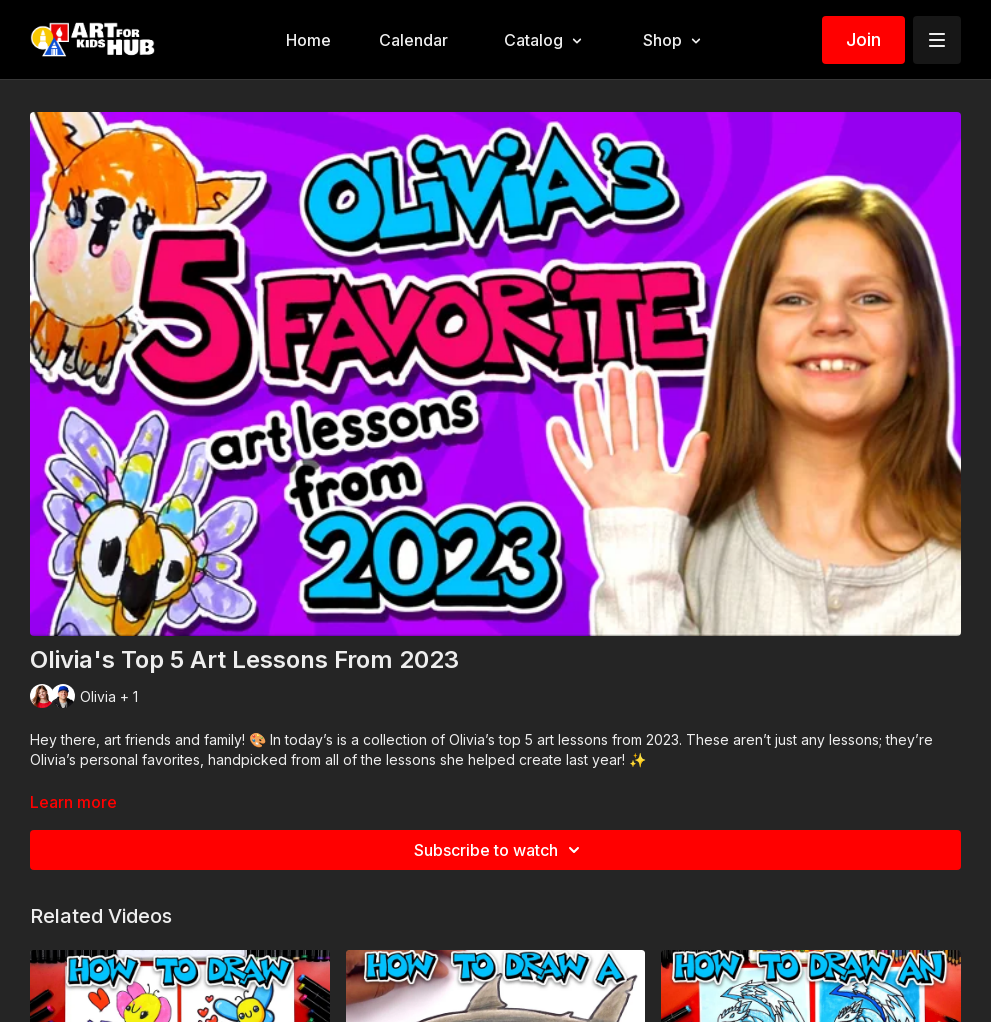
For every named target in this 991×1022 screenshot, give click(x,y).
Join (863, 39)
